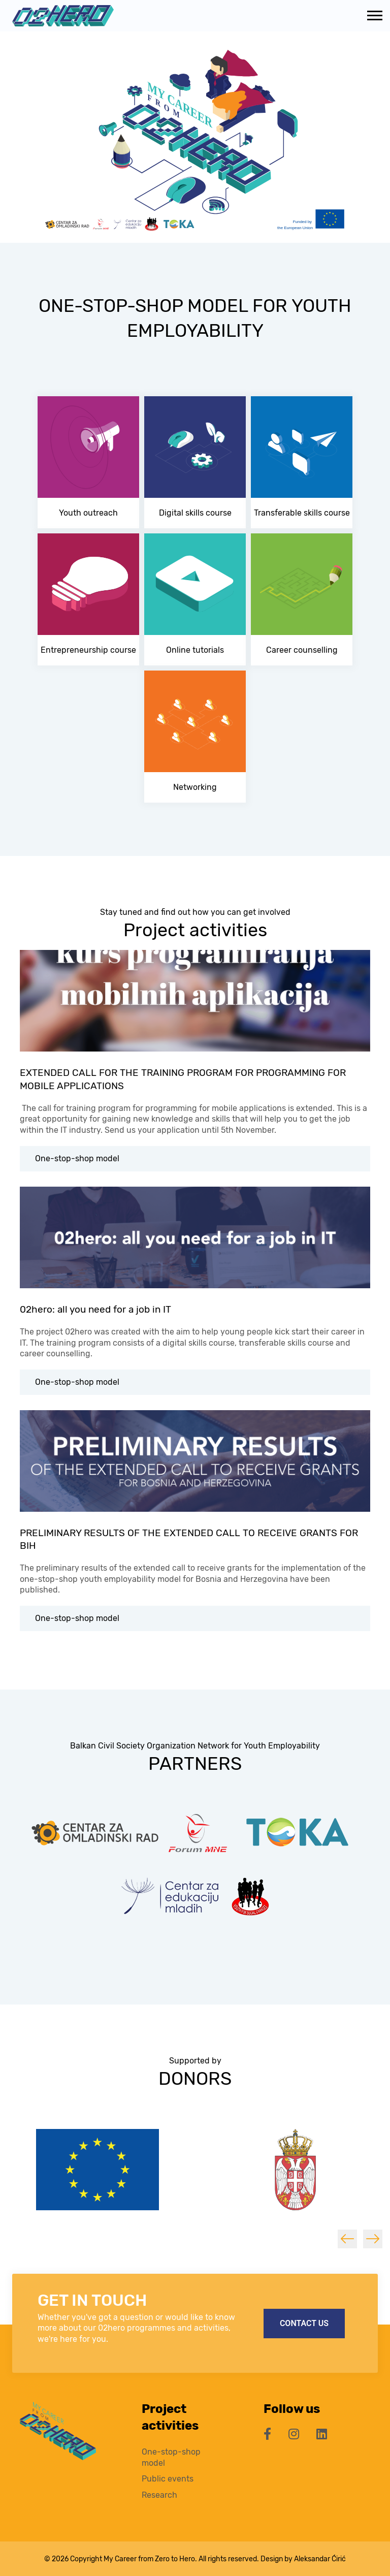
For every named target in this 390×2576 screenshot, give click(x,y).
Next (372, 2239)
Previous (347, 2239)
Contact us (304, 2323)
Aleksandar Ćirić (320, 2559)
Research (159, 2495)
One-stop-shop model (77, 1158)
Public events (167, 2479)
